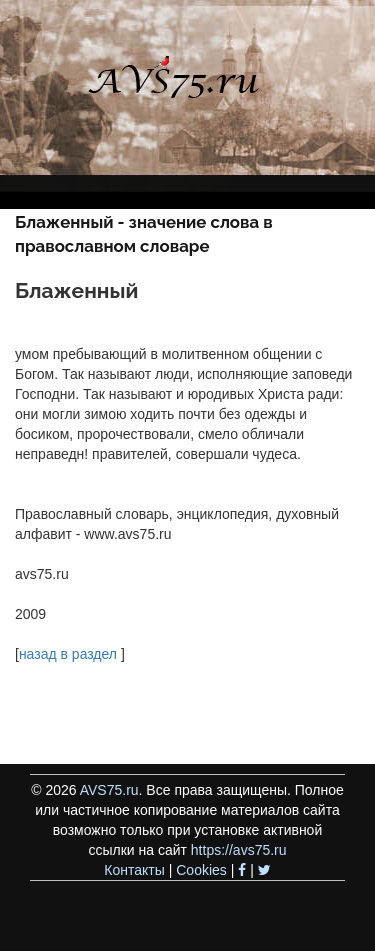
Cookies (201, 870)
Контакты (134, 870)
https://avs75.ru (239, 850)
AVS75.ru (109, 790)
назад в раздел (68, 654)
